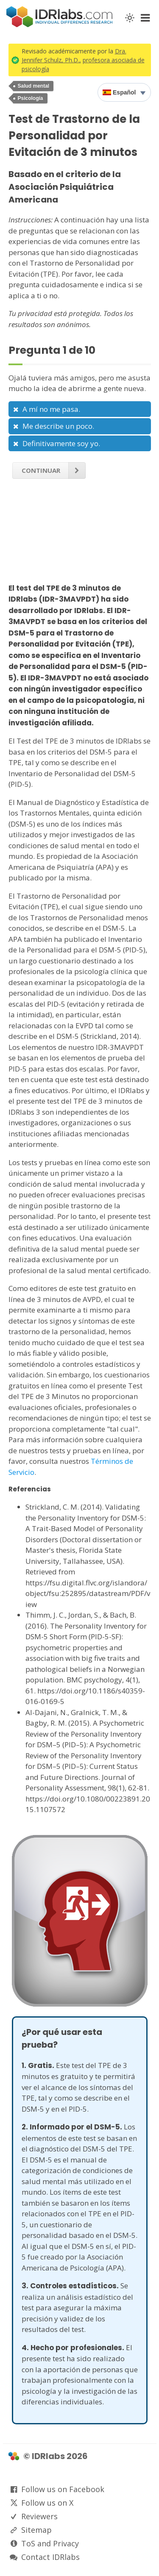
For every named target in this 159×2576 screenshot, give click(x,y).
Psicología (30, 98)
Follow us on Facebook (62, 2489)
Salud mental (34, 86)
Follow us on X (47, 2503)
